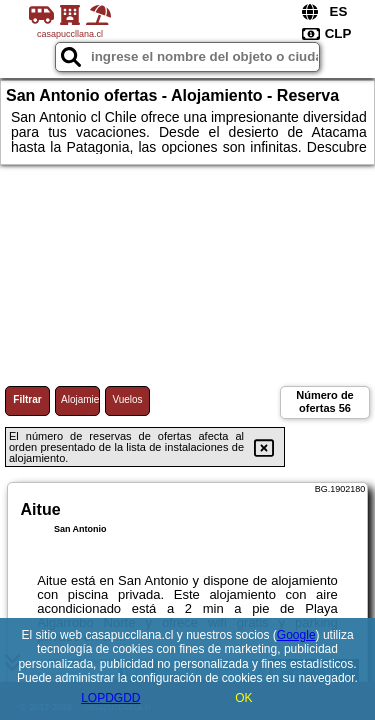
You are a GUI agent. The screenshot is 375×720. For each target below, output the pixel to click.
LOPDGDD (110, 698)
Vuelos (127, 399)
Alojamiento (80, 399)
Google (296, 635)
